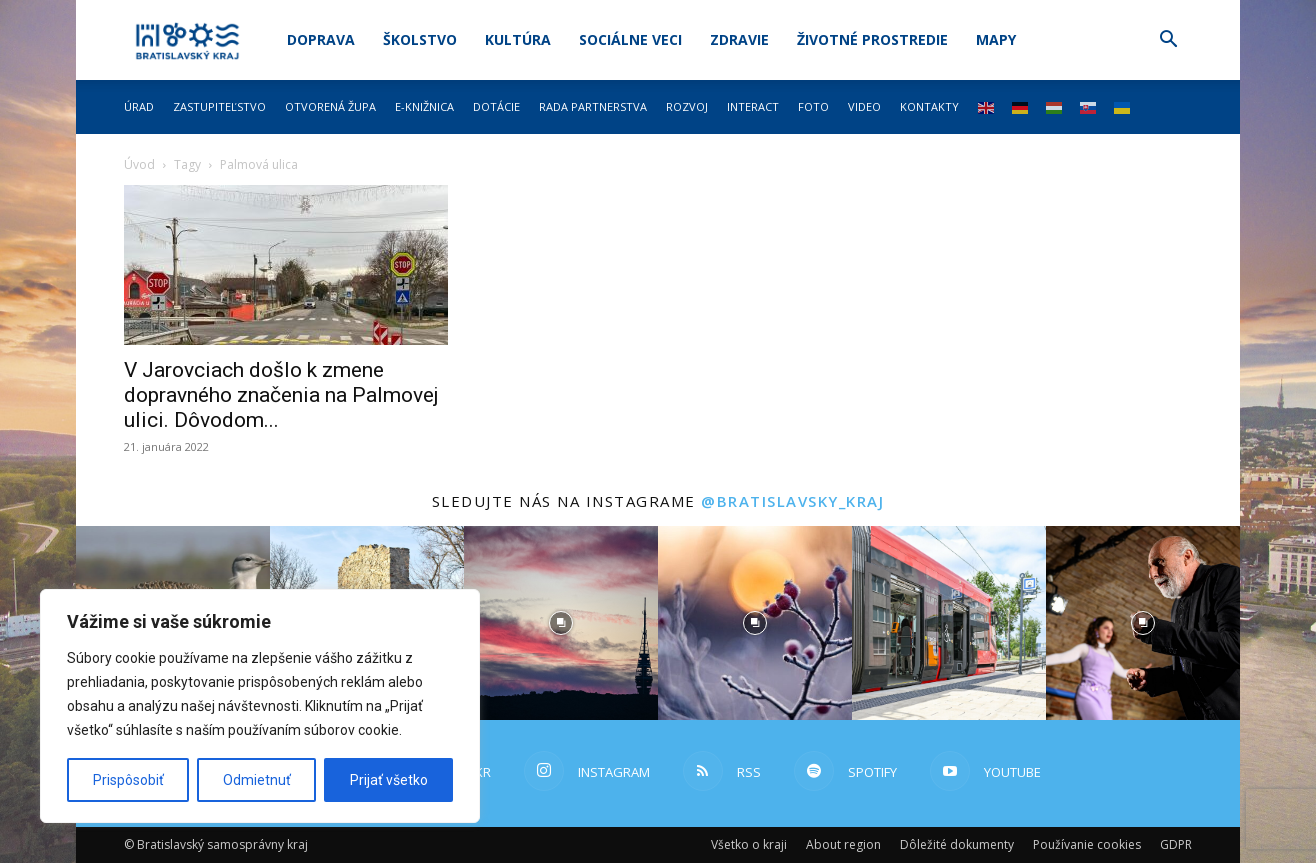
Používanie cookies (1087, 844)
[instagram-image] (561, 623)
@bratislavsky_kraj (792, 501)
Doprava (321, 39)
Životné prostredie (872, 39)
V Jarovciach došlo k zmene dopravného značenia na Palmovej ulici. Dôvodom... (281, 395)
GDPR (1176, 844)
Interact (753, 106)
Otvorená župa (330, 106)
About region (843, 844)
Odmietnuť (257, 780)
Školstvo (420, 39)
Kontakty (929, 106)
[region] (260, 706)
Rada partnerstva (593, 106)
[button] (1168, 41)
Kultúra (518, 39)
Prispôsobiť (128, 780)
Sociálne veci (630, 39)
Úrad (139, 106)
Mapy (996, 39)
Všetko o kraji (749, 844)
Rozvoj (687, 106)
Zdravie (739, 39)
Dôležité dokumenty (957, 844)
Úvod (139, 164)
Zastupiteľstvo (219, 106)
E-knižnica (424, 106)
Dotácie (496, 106)
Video (864, 106)
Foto (813, 106)
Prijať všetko (389, 780)
